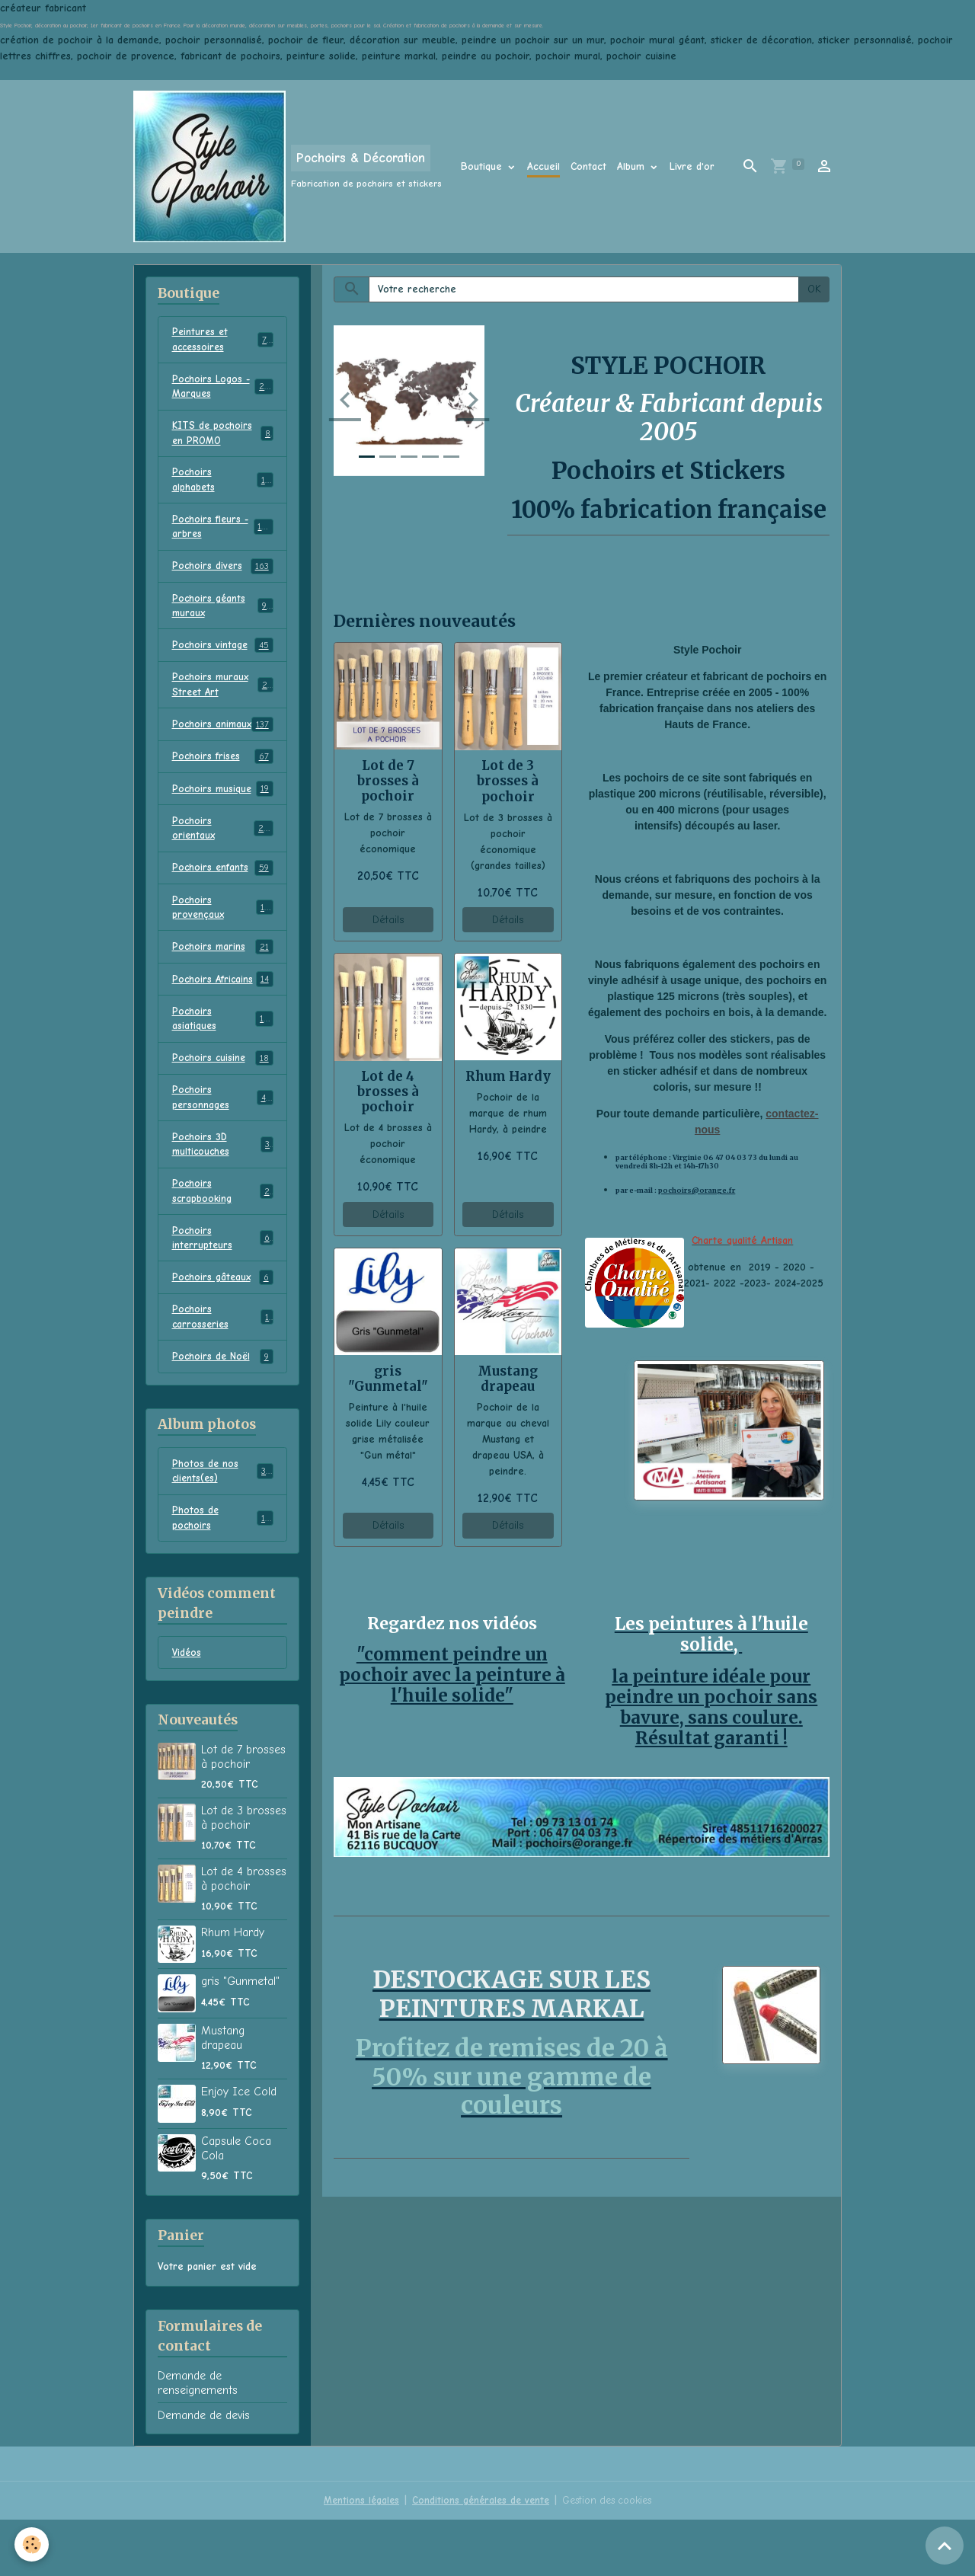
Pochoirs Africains (222, 1016)
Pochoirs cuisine (222, 1098)
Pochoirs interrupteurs (222, 1284)
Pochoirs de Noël (222, 1407)
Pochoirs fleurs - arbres (222, 535)
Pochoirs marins (222, 984)
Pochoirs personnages (222, 1138)
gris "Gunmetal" (388, 1379)
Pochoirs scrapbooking (222, 1236)
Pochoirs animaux (222, 747)
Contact (588, 166)
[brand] (287, 166)
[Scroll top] (944, 2545)
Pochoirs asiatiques (222, 1057)
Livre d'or (692, 166)
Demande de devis (204, 2472)
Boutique (483, 166)
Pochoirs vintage (222, 658)
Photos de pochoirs (222, 1572)
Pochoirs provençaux (222, 942)
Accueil (543, 166)
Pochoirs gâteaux (222, 1326)
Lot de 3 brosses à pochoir (508, 780)
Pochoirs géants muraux (222, 616)
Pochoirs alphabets (222, 486)
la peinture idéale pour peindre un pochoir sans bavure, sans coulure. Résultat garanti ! (711, 1703)
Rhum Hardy (508, 1076)
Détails (388, 919)
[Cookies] (32, 2544)
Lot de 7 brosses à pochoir (388, 780)
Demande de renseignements (198, 2439)
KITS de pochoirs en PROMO (222, 437)
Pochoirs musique (222, 821)
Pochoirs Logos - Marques (222, 389)
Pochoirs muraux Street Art (222, 698)
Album (632, 166)
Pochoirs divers (222, 576)
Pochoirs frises (222, 788)
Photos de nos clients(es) (222, 1523)
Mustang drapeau (508, 1379)
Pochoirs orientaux (222, 861)
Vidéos (187, 1708)
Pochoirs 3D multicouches (222, 1187)
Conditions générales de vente (478, 2556)
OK (814, 289)
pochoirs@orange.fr (696, 1190)
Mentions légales (356, 2556)
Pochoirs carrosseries (222, 1366)
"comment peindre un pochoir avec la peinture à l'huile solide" (452, 1674)
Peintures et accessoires (222, 340)
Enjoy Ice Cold (239, 2148)
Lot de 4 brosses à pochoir (388, 1091)
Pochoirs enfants (222, 902)
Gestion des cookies (610, 2556)
